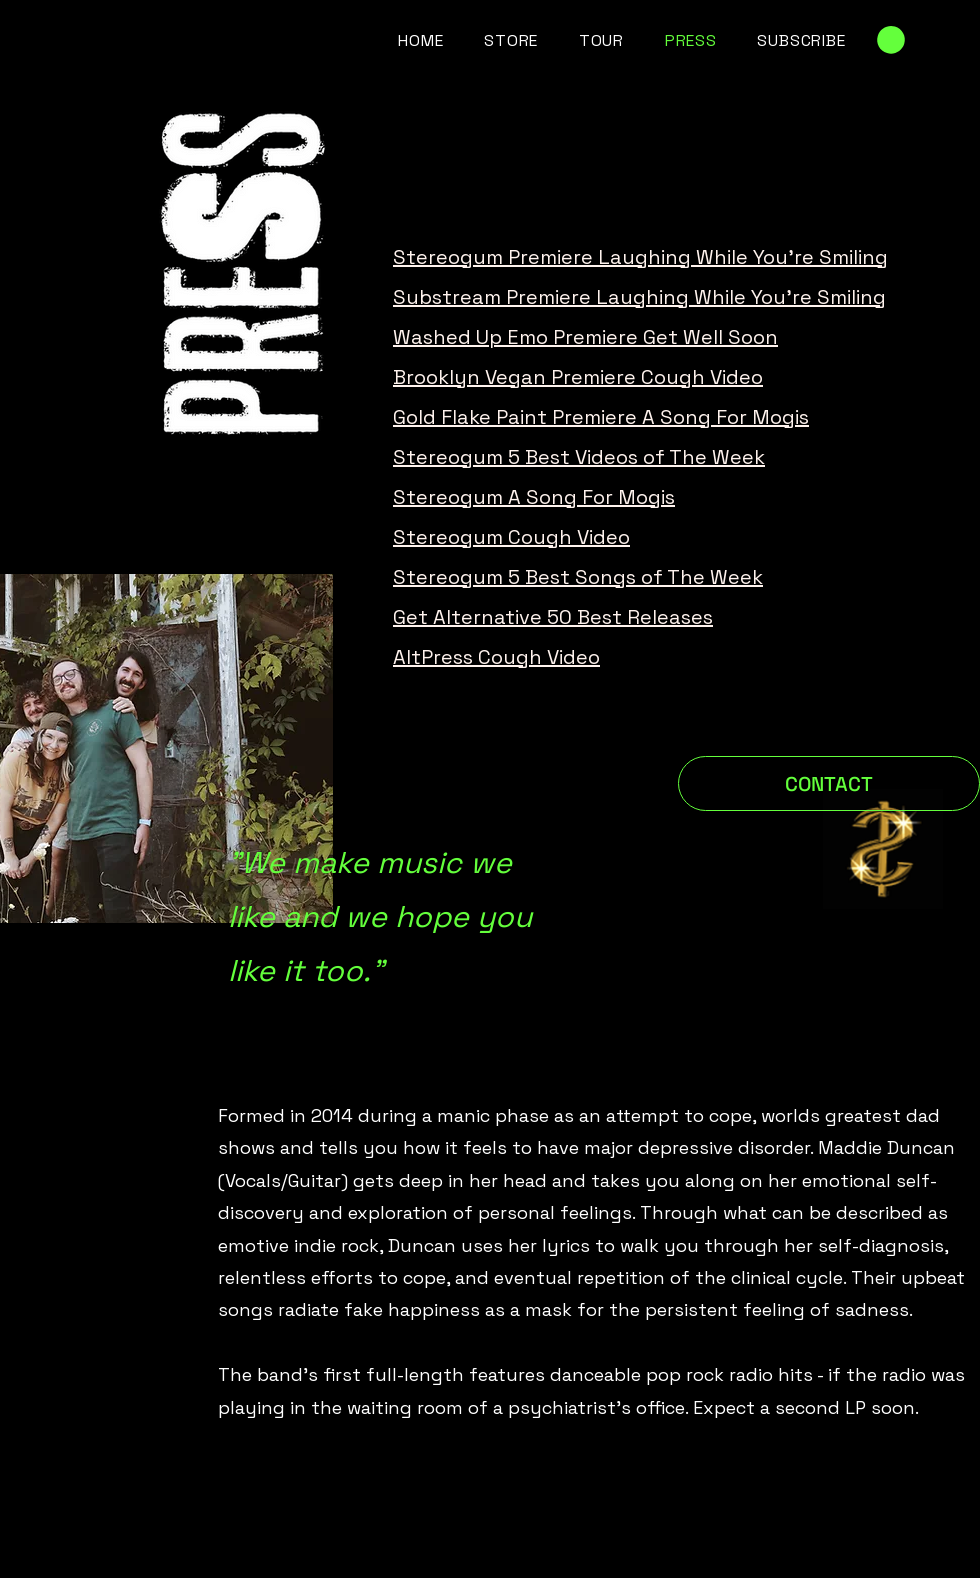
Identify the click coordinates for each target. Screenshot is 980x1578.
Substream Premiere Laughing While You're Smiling (639, 297)
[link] (891, 40)
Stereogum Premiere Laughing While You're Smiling (640, 257)
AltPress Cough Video (496, 657)
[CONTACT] (829, 783)
